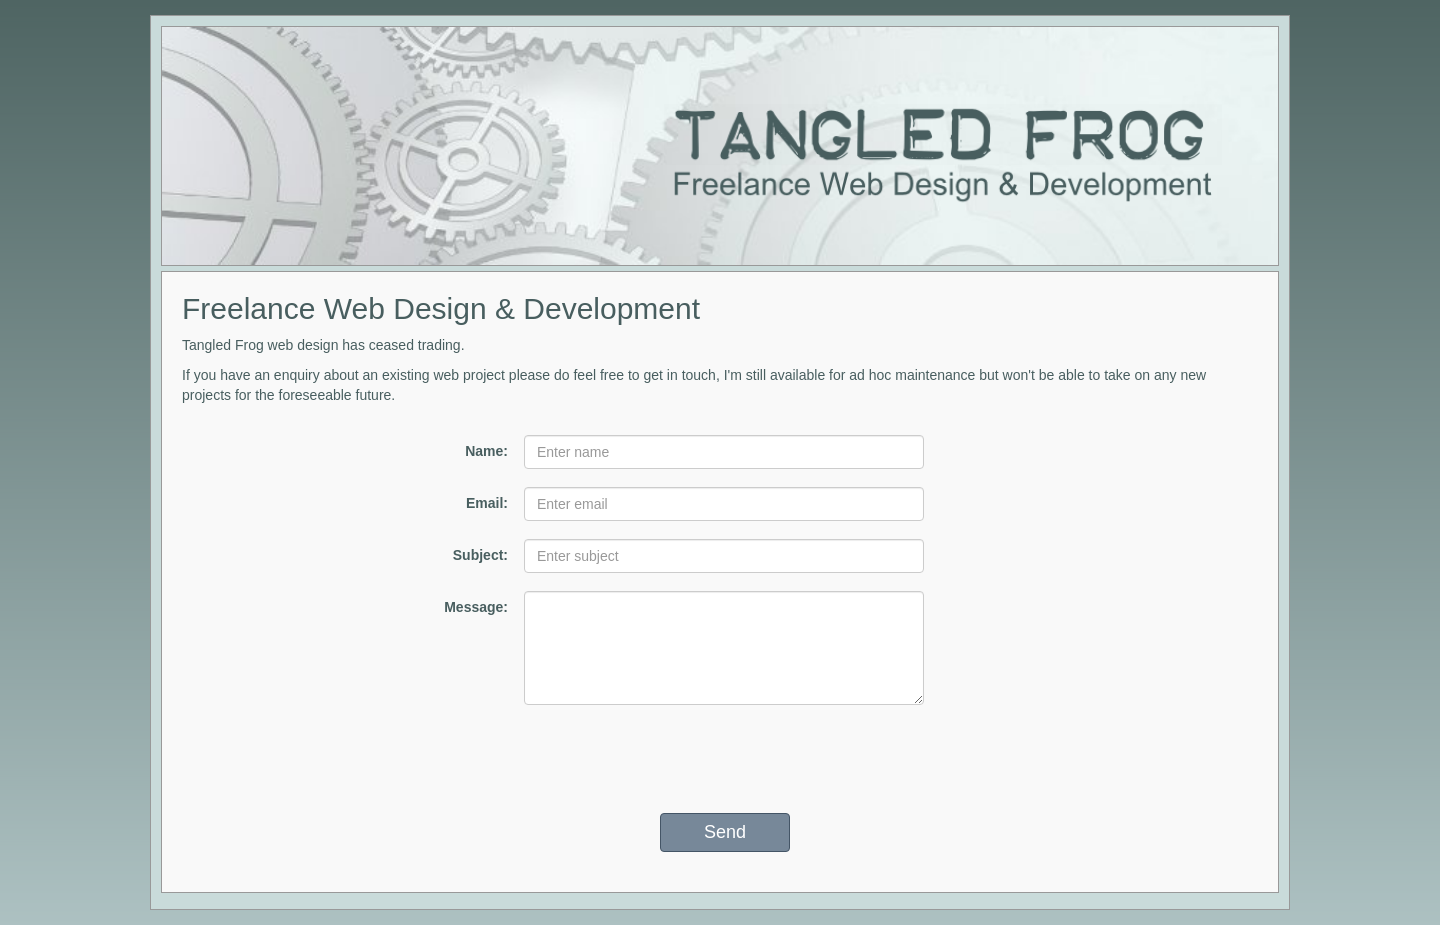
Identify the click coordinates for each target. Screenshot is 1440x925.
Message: (476, 607)
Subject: (480, 555)
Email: (487, 503)
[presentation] (726, 759)
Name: (486, 451)
